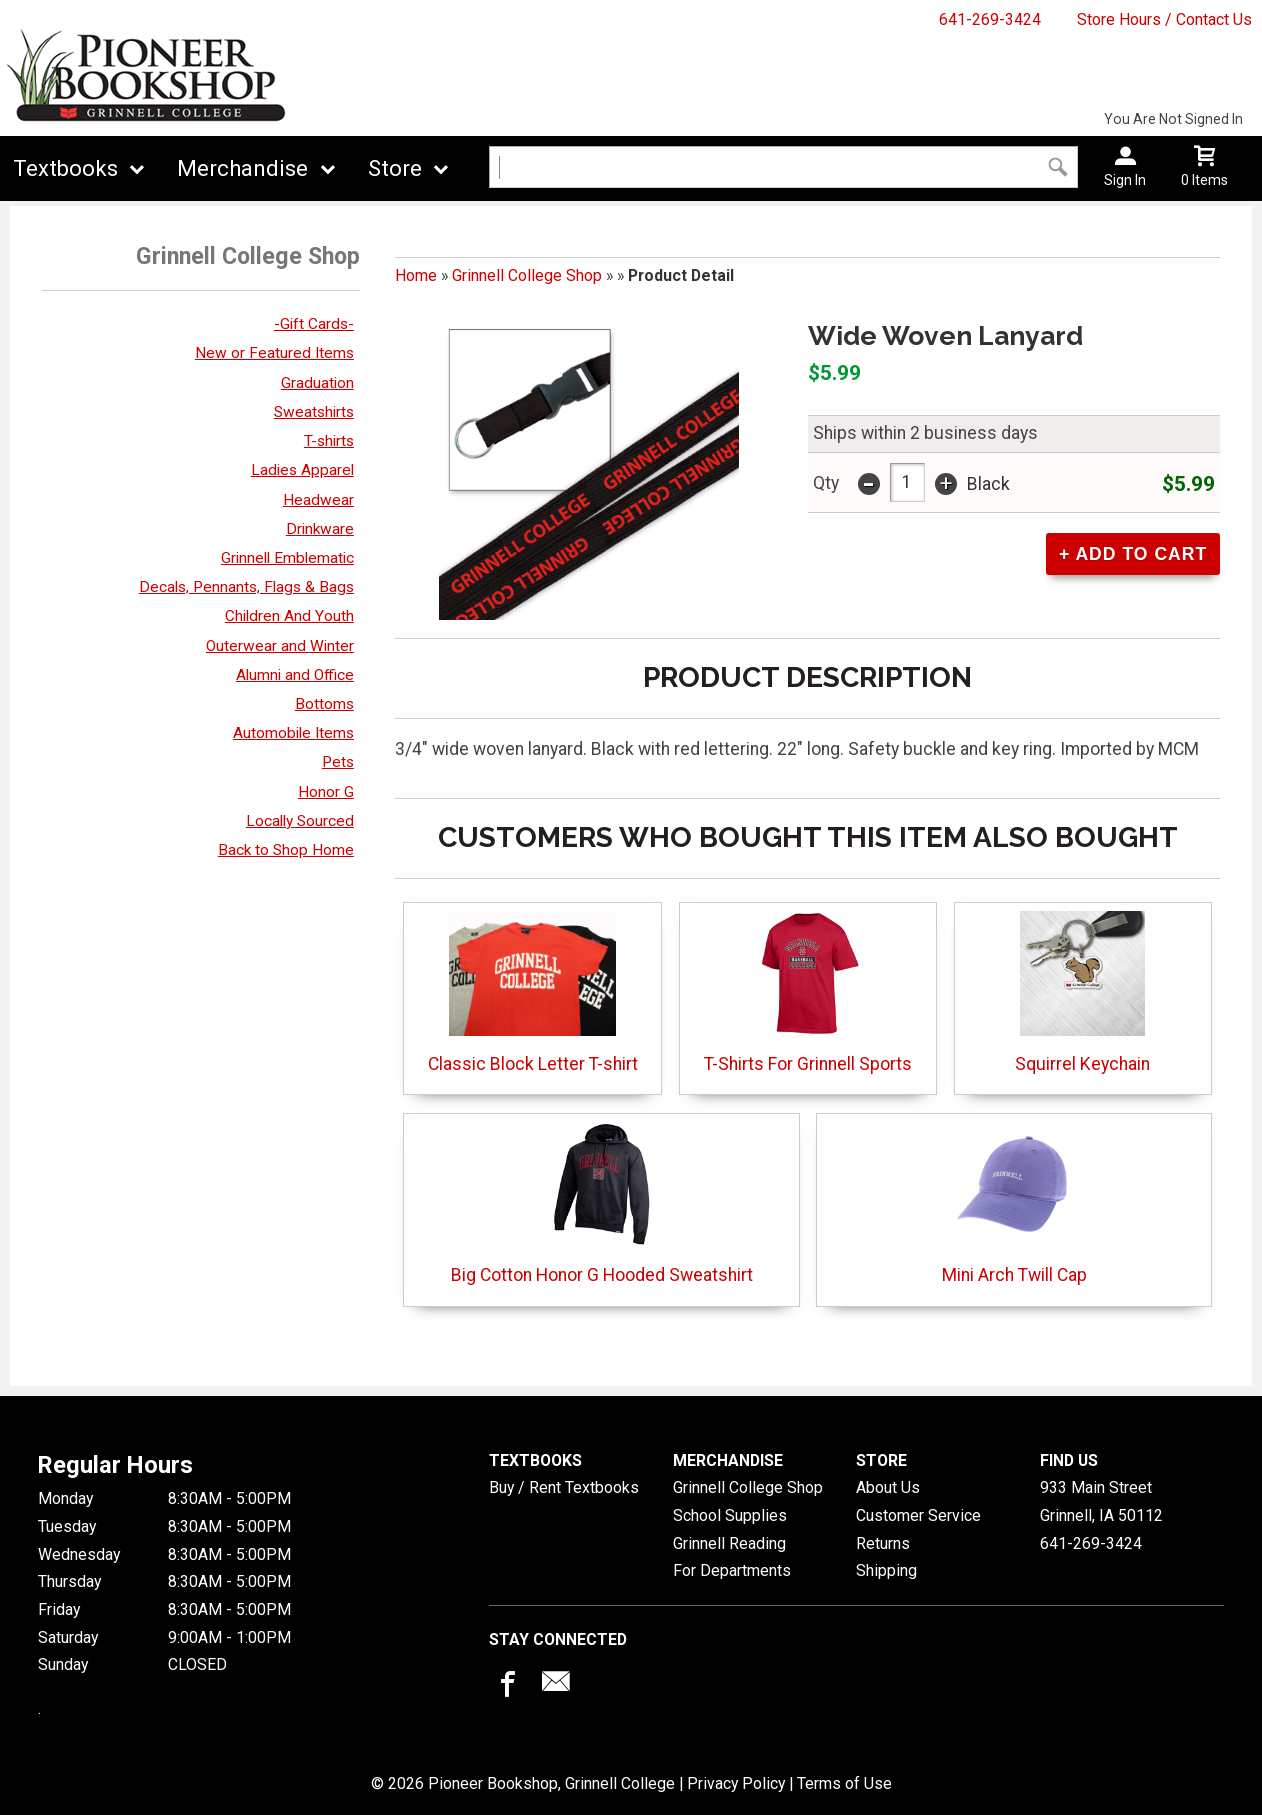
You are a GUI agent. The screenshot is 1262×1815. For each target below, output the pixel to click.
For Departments (732, 1570)
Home (416, 275)
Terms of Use (844, 1783)
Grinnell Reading (729, 1543)
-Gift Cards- (314, 324)
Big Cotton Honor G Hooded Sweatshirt (602, 1203)
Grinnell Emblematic (287, 558)
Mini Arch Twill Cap (1014, 1203)
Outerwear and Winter (280, 646)
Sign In (1125, 180)
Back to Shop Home (286, 850)
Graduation (317, 383)
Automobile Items (293, 733)
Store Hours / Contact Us (1164, 19)
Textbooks (65, 168)
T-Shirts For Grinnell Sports (808, 992)
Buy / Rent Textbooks (564, 1487)
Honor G (326, 792)
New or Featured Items (274, 353)
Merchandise (242, 168)
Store (395, 168)
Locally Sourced (300, 821)
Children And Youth (289, 616)
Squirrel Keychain (1082, 992)
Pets (338, 762)
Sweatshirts (314, 412)
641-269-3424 (990, 19)
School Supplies (730, 1515)
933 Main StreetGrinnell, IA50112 (1101, 1501)
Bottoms (324, 704)
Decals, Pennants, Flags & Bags (246, 587)
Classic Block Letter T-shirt (533, 992)
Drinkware (320, 529)
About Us (888, 1487)
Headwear (318, 500)
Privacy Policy (736, 1783)
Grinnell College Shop (527, 275)
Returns (883, 1543)
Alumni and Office (295, 675)
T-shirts (329, 441)
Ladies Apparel (302, 470)
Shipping (886, 1570)
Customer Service (918, 1515)
